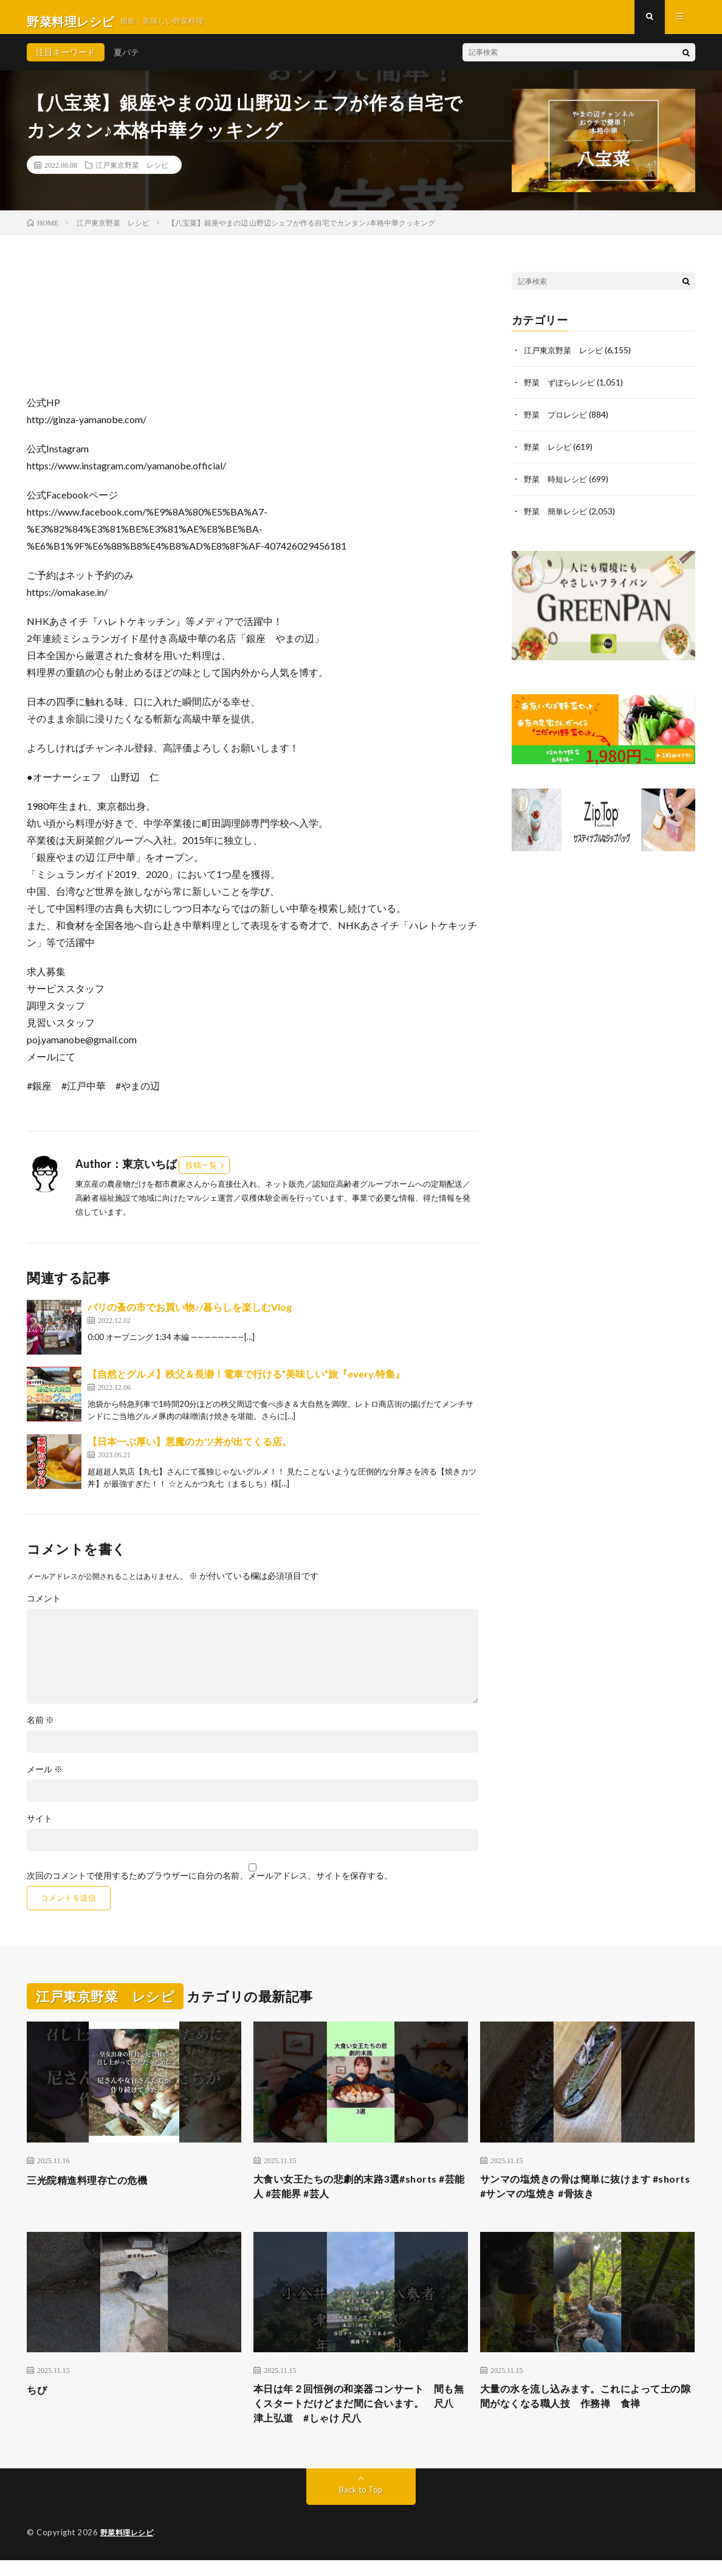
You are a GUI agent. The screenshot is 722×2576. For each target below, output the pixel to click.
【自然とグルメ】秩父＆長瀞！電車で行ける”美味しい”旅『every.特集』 (246, 1382)
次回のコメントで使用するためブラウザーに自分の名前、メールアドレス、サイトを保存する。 (210, 1884)
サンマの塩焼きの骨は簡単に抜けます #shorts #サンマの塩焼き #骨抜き (576, 2196)
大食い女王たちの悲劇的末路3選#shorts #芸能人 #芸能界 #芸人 (360, 2196)
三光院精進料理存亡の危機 (94, 2188)
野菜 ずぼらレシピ (562, 390)
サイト (39, 1827)
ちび (38, 2401)
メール (45, 1777)
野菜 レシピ (549, 453)
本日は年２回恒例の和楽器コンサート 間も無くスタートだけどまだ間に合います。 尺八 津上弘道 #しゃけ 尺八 (360, 2417)
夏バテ (126, 60)
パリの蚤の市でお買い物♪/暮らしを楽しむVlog (190, 1315)
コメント (44, 1607)
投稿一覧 (201, 1173)
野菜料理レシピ (129, 2549)
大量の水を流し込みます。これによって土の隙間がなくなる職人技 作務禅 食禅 (587, 2409)
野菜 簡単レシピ (558, 516)
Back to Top (361, 2506)
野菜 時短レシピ (558, 485)
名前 (40, 1728)
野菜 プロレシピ (558, 421)
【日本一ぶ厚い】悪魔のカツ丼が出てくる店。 (190, 1449)
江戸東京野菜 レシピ (131, 173)
